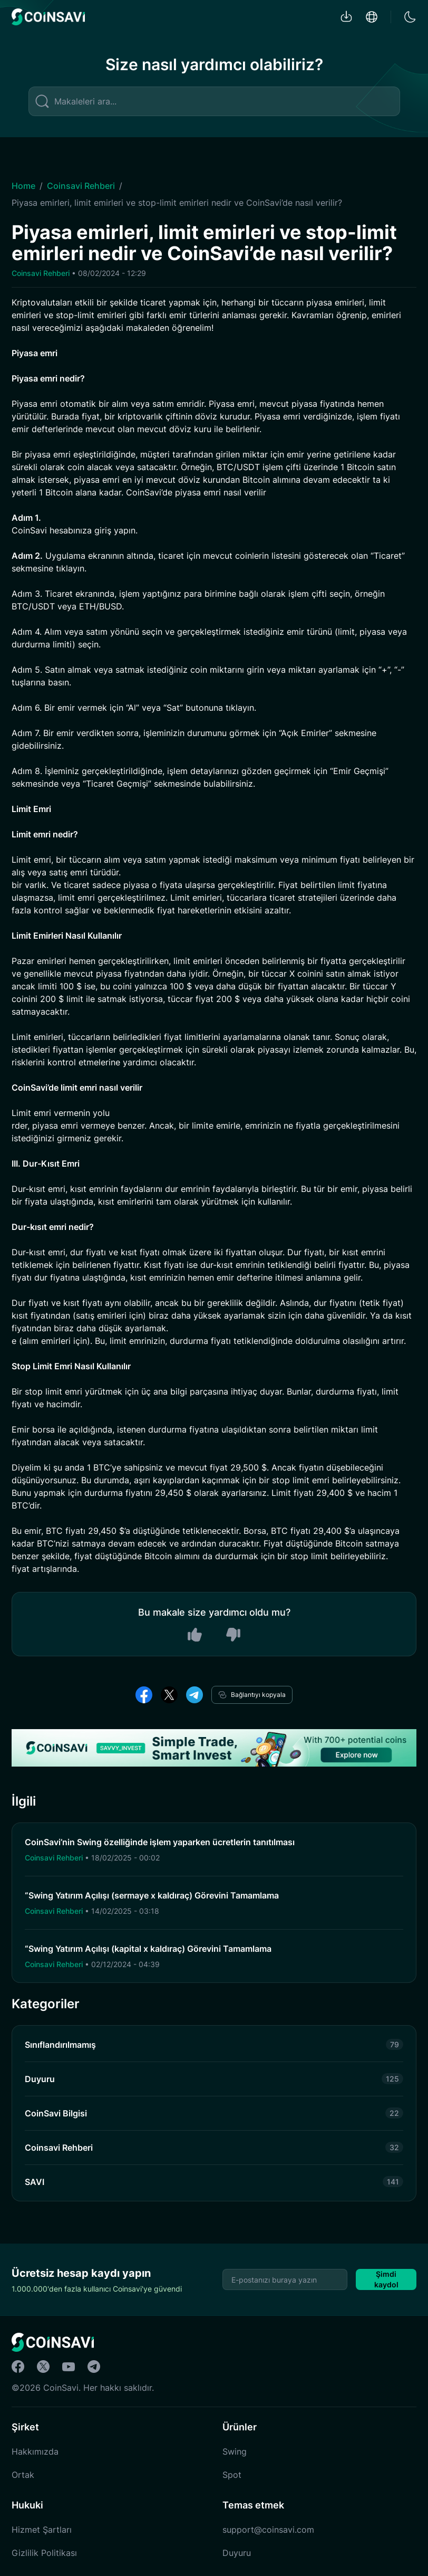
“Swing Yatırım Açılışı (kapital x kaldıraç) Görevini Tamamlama (148, 1948)
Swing (234, 2451)
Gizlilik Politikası (44, 2553)
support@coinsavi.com (268, 2529)
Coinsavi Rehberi (81, 185)
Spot (231, 2474)
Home (23, 185)
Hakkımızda (35, 2451)
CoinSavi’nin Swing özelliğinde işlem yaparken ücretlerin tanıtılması (160, 1842)
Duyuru (236, 2553)
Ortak (23, 2474)
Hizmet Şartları (42, 2529)
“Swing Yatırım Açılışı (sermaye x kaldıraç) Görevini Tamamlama (152, 1895)
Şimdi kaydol (386, 2279)
